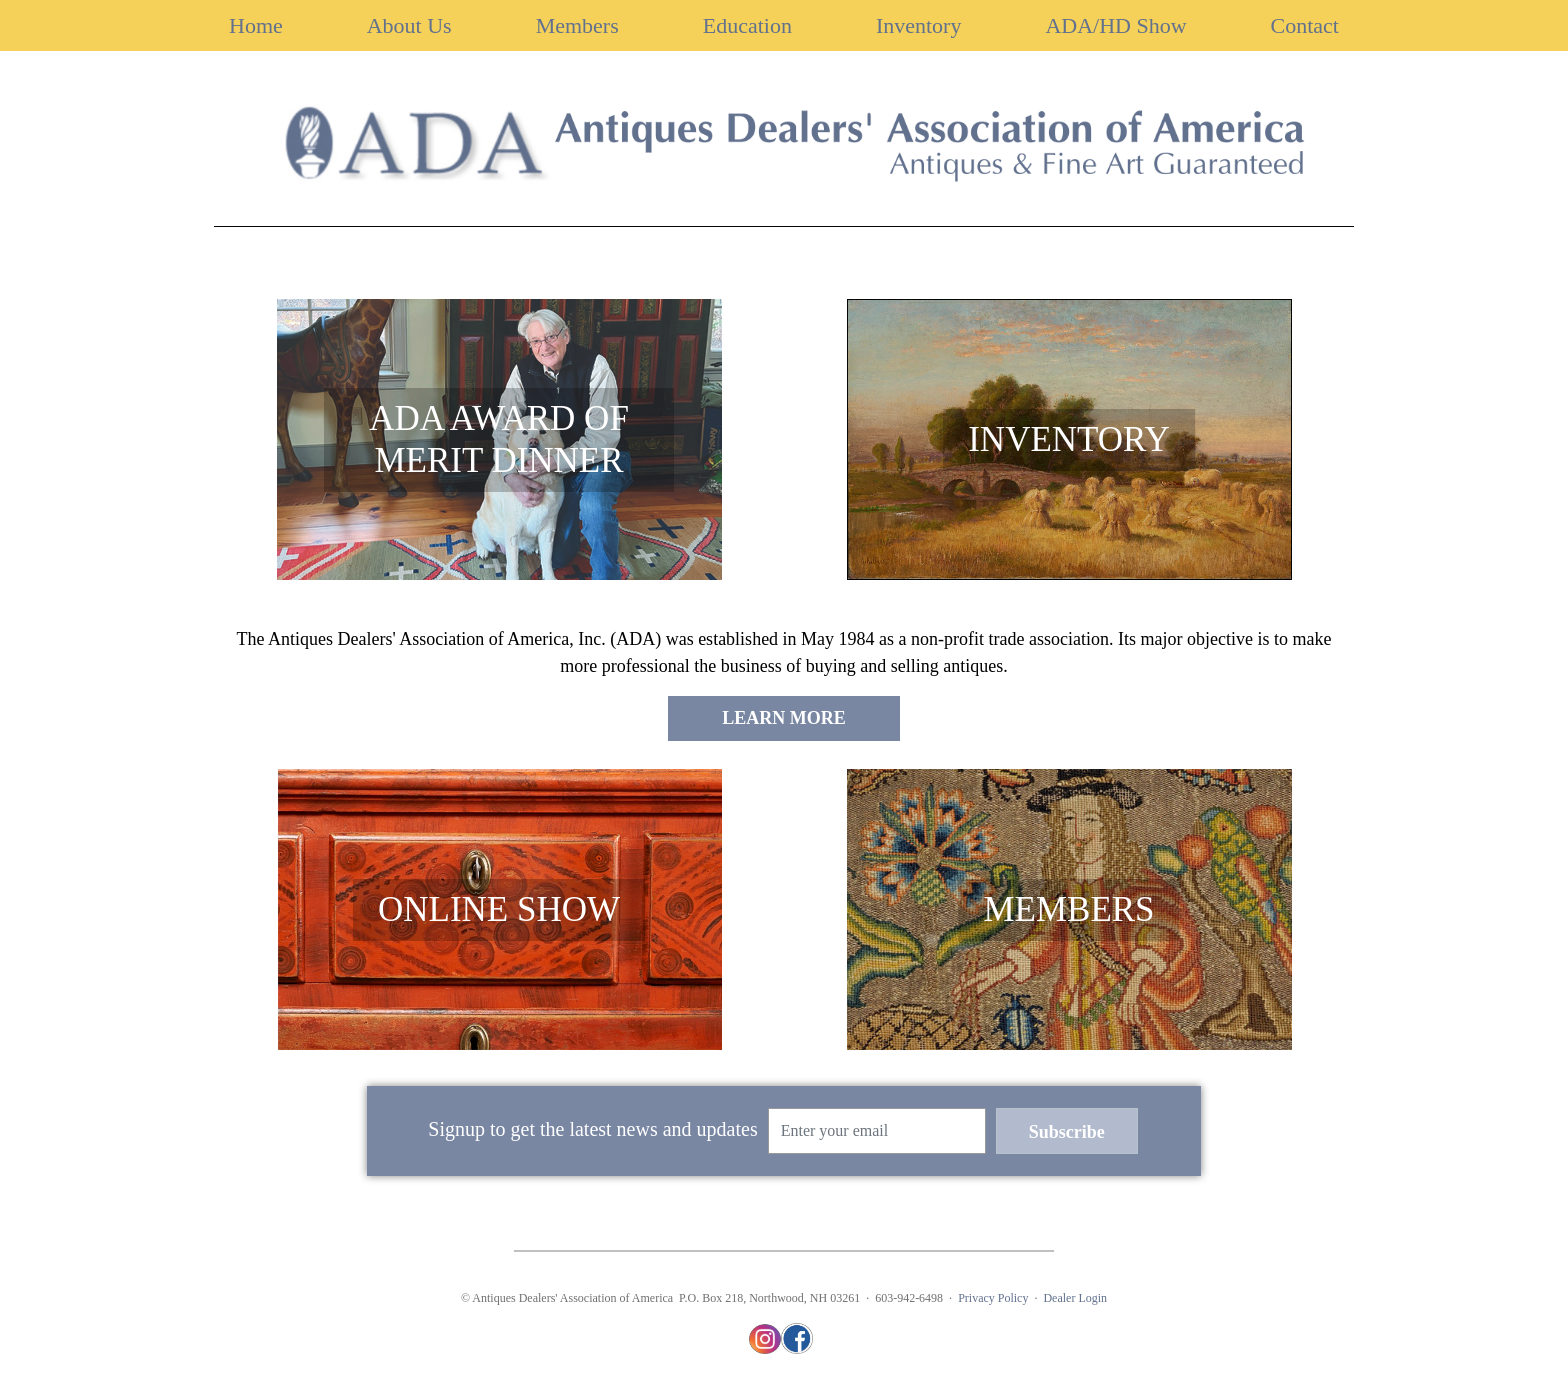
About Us (409, 25)
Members (577, 25)
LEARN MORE (784, 718)
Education (747, 25)
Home (256, 25)
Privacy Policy (993, 1298)
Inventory (919, 25)
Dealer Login (1075, 1298)
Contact (1305, 25)
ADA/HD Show (1115, 25)
